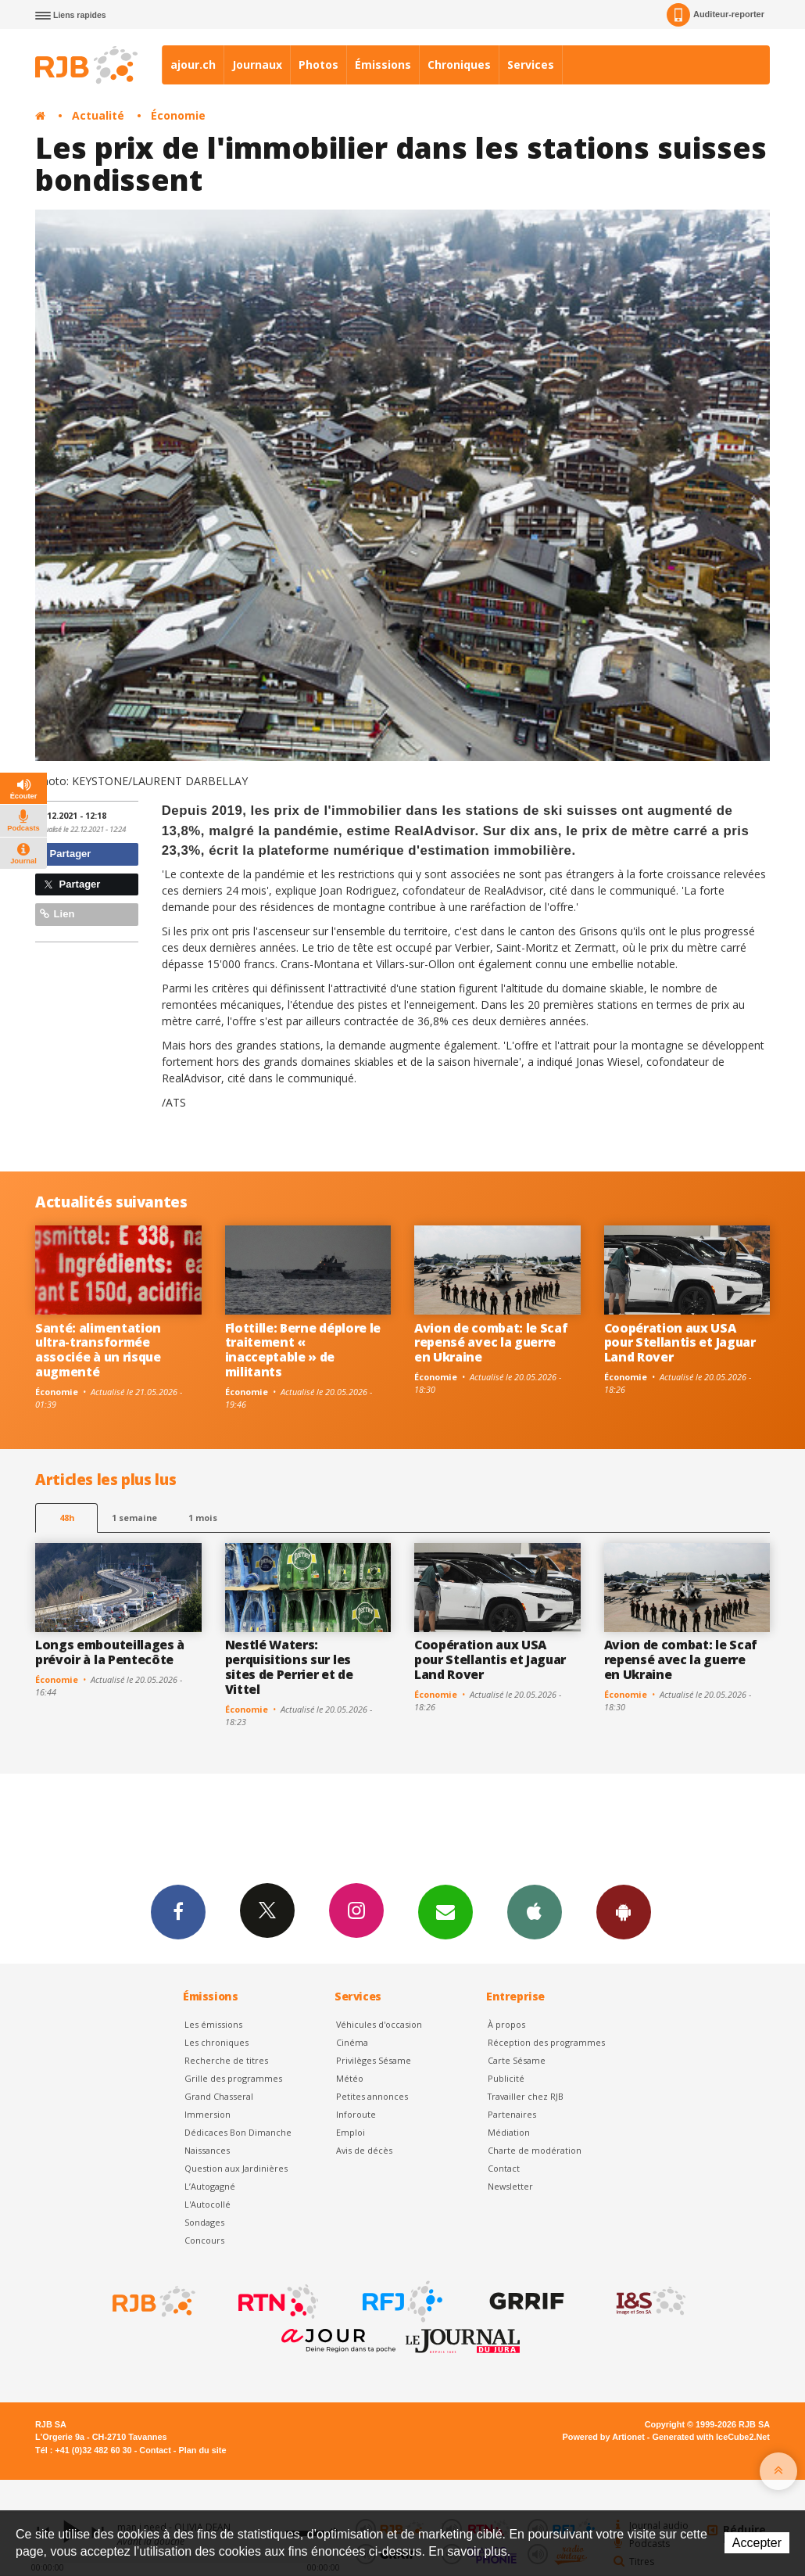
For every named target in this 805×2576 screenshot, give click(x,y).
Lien (57, 914)
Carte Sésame (517, 2060)
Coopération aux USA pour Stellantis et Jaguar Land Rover (680, 1342)
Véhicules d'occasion (379, 2024)
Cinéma (352, 2042)
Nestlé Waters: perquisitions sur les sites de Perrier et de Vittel (289, 1667)
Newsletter (510, 2186)
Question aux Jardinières (236, 2168)
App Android (623, 1911)
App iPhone (534, 1911)
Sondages (204, 2222)
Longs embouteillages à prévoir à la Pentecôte (109, 1652)
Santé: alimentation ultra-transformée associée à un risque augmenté (98, 1350)
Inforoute (356, 2114)
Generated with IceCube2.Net (711, 2436)
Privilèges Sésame (373, 2060)
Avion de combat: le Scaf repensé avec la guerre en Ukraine (490, 1342)
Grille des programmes (233, 2078)
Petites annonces (372, 2096)
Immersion (207, 2114)
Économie (178, 115)
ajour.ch (193, 64)
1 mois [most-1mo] (202, 1517)
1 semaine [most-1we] (134, 1517)
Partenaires (512, 2114)
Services (530, 64)
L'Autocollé (207, 2204)
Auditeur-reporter (715, 15)
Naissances (207, 2150)
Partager (65, 853)
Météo (349, 2078)
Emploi (350, 2132)
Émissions (383, 64)
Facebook (178, 1911)
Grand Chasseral (218, 2096)
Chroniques (459, 64)
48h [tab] (66, 1517)
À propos (506, 2024)
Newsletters (445, 1911)
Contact (504, 2168)
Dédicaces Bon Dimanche (238, 2132)
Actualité (98, 115)
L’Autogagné (209, 2186)
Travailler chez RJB (526, 2096)
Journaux (257, 64)
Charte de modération (534, 2150)
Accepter (757, 2542)
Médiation (509, 2132)
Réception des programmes (546, 2042)
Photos (318, 64)
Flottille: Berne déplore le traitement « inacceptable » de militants (303, 1350)
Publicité (506, 2078)
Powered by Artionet (604, 2436)
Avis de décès (364, 2150)
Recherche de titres (226, 2060)
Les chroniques (216, 2042)
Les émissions (213, 2024)
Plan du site (202, 2450)
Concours (204, 2240)
